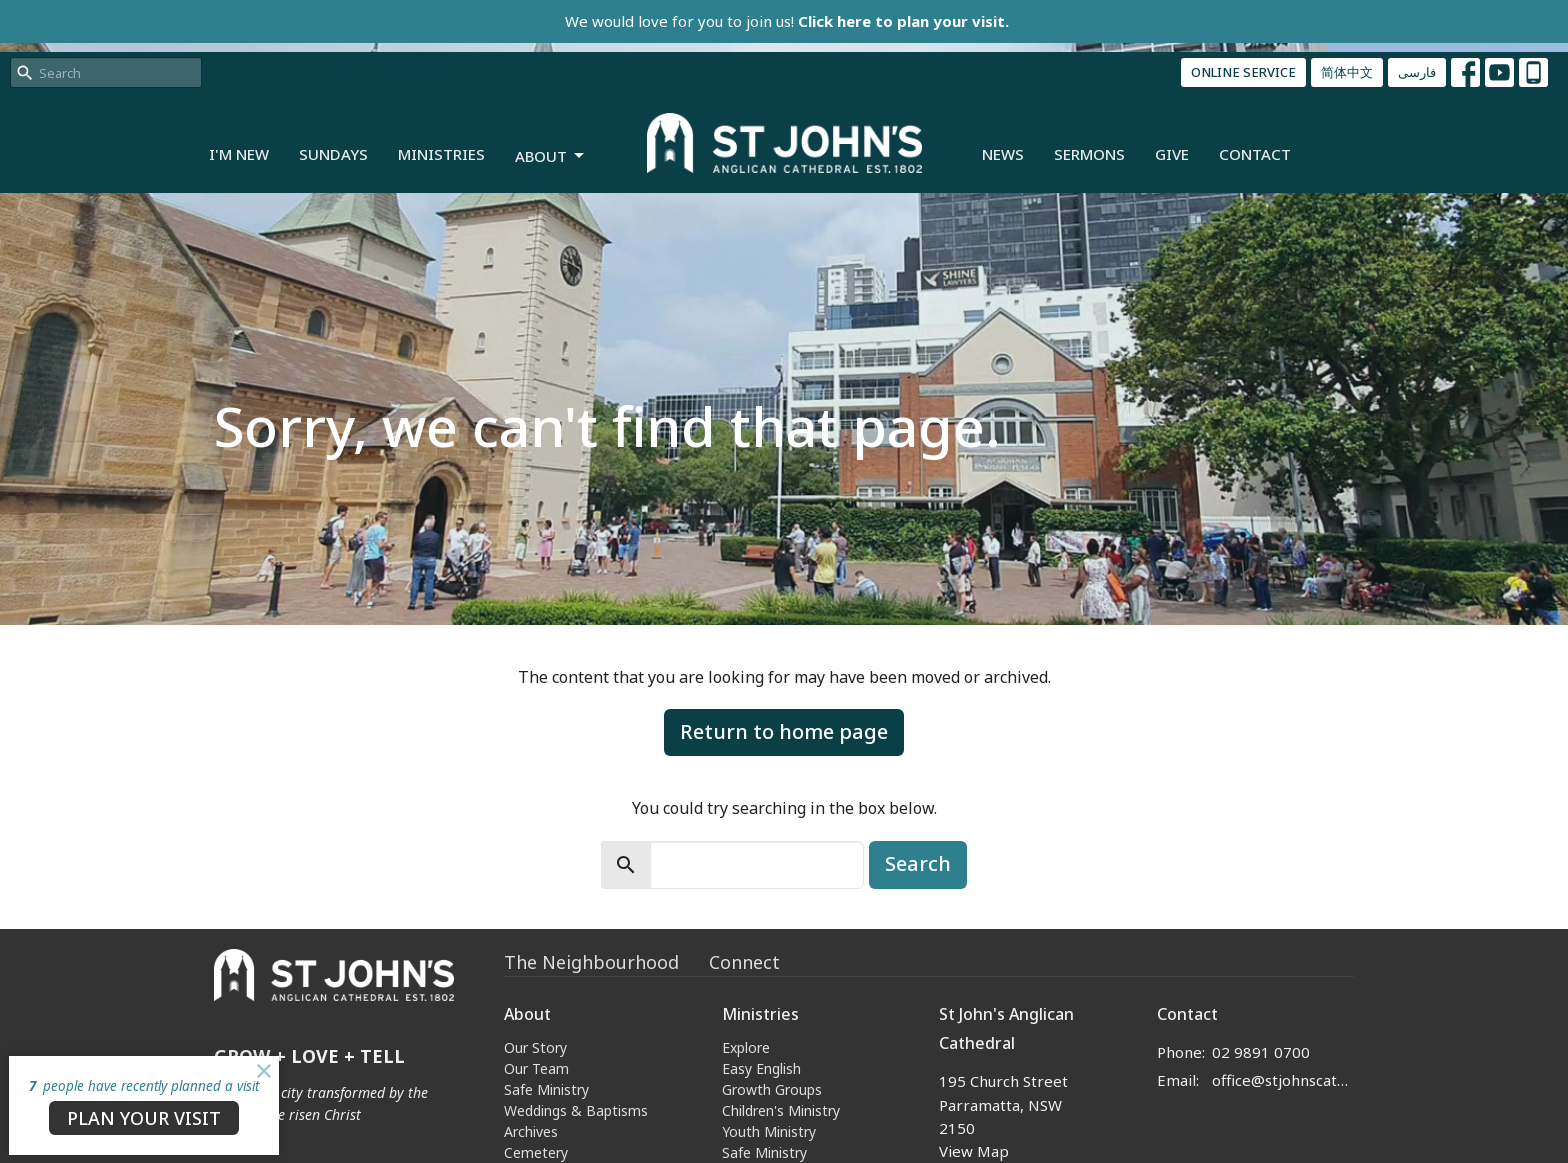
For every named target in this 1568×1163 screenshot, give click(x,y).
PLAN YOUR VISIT (144, 1118)
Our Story (535, 1047)
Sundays (333, 154)
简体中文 (1347, 72)
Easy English (761, 1068)
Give (1172, 154)
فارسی (1417, 72)
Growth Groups (772, 1089)
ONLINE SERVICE (1243, 72)
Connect (744, 962)
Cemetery (536, 1152)
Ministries (441, 154)
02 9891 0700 (1261, 1052)
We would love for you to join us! (787, 21)
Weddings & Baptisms (576, 1110)
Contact (1255, 154)
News (1003, 154)
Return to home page (784, 731)
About (551, 156)
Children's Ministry (781, 1110)
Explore (746, 1047)
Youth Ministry (769, 1131)
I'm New (239, 154)
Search (918, 863)
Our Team (536, 1068)
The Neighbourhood (591, 962)
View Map (974, 1151)
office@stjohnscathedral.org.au (1283, 1080)
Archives (531, 1131)
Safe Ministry (546, 1089)
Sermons (1089, 154)
